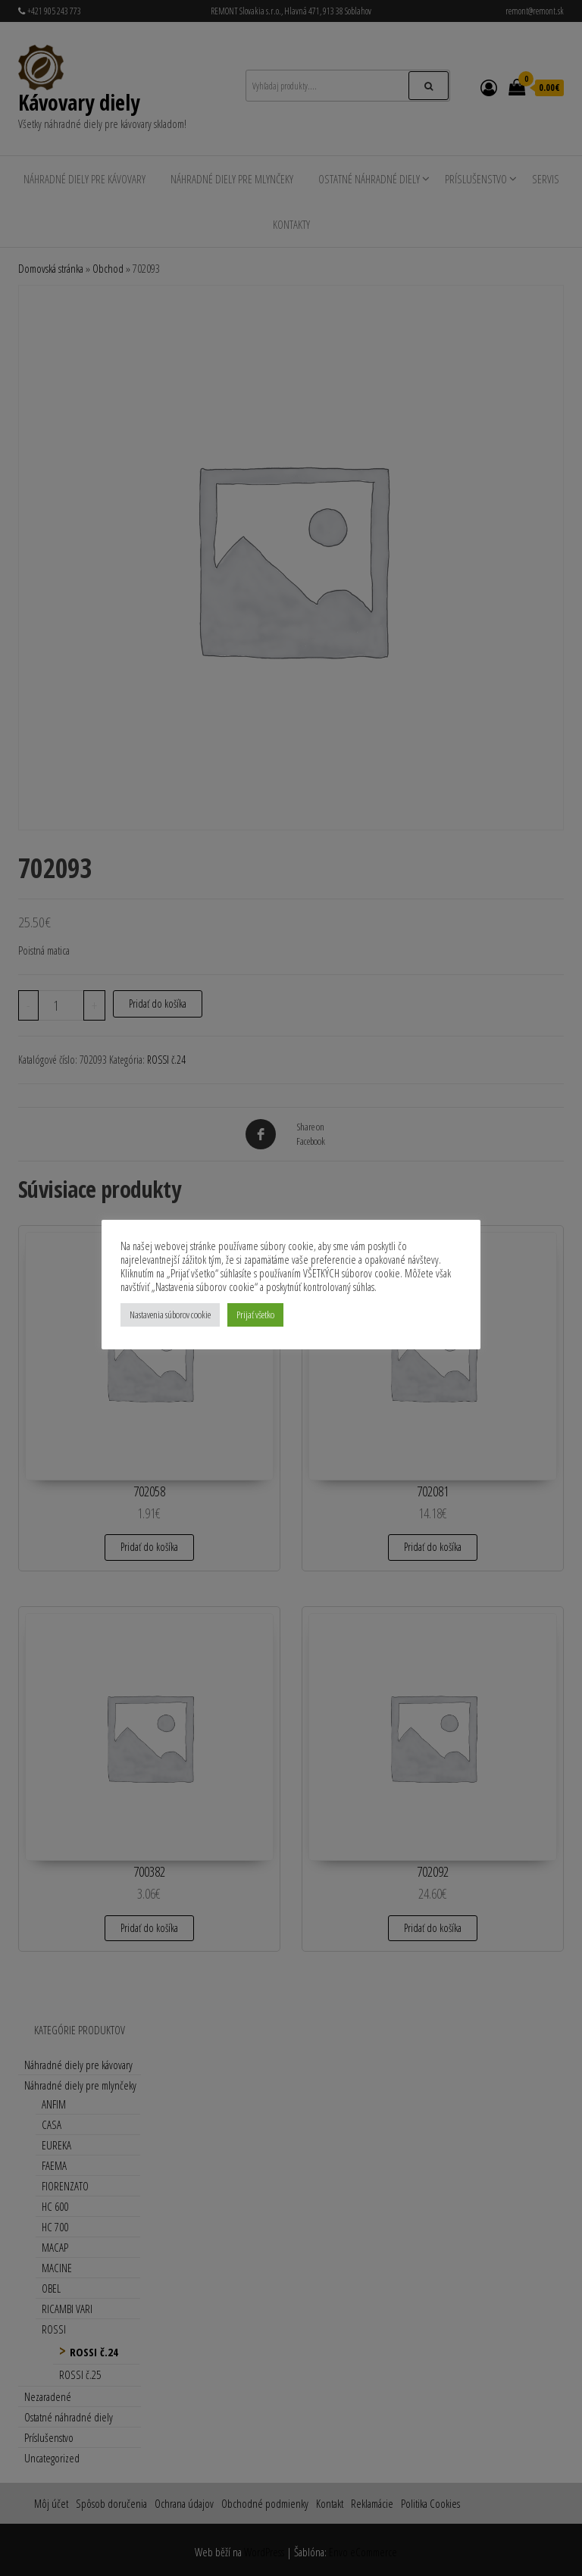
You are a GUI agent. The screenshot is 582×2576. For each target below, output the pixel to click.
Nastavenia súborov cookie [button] (170, 1314)
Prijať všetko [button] (255, 1314)
